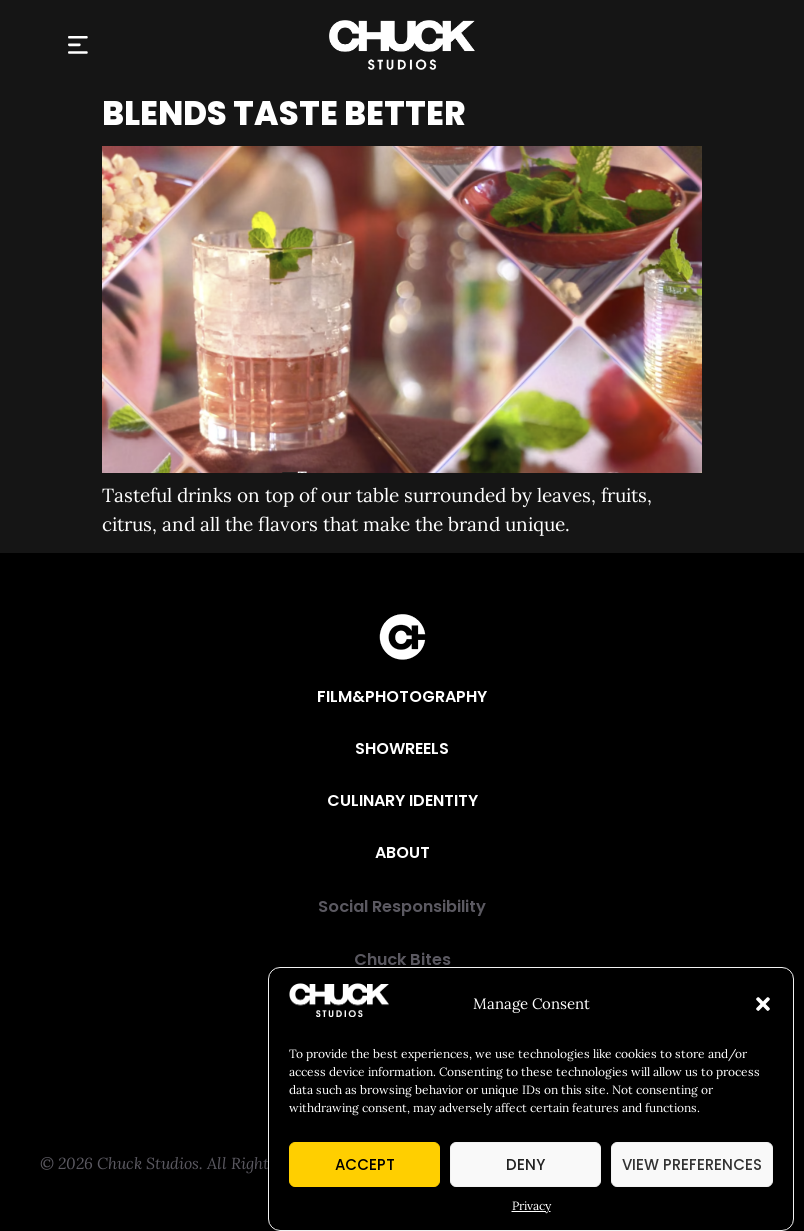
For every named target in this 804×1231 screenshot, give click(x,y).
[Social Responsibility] (402, 907)
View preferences (692, 1166)
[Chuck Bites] (402, 960)
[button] (763, 1006)
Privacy (531, 1207)
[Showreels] (402, 749)
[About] (402, 853)
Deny (525, 1166)
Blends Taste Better (284, 113)
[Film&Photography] (402, 697)
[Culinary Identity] (402, 801)
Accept (365, 1166)
